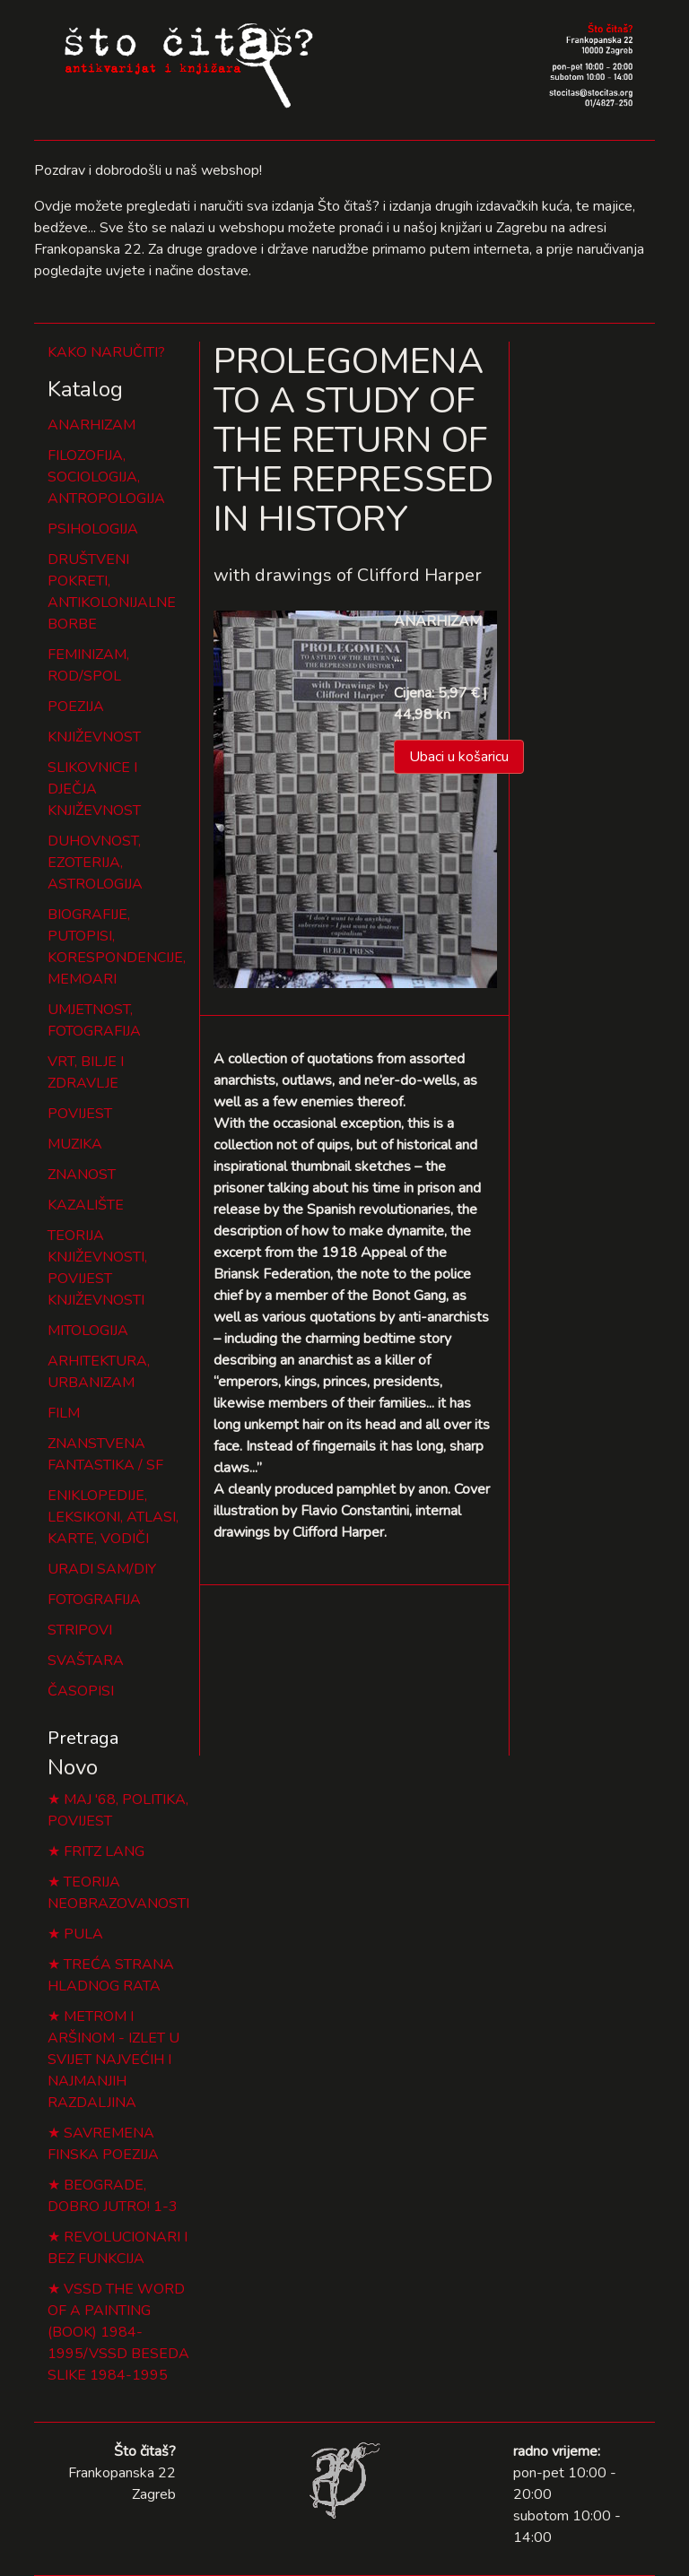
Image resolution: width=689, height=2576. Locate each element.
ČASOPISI (81, 1691)
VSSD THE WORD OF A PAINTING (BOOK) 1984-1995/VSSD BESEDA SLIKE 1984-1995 (118, 2332)
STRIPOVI (80, 1630)
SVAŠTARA (86, 1660)
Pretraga (83, 1738)
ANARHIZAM (91, 425)
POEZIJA (76, 706)
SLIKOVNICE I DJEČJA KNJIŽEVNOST (94, 789)
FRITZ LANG (104, 1851)
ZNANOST (82, 1174)
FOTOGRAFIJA (94, 1599)
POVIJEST (80, 1113)
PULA (83, 1934)
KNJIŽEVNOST (94, 737)
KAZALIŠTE (86, 1205)
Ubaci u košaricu (459, 757)
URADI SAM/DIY (102, 1569)
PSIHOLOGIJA (93, 529)
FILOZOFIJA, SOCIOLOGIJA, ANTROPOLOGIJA (106, 477)
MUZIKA (75, 1144)
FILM (64, 1413)
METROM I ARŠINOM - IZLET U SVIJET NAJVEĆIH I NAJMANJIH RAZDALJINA (113, 2059)
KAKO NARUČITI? (106, 352)
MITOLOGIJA (88, 1330)
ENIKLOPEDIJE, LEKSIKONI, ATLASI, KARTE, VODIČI (113, 1517)
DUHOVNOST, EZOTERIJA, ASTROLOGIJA (95, 862)
